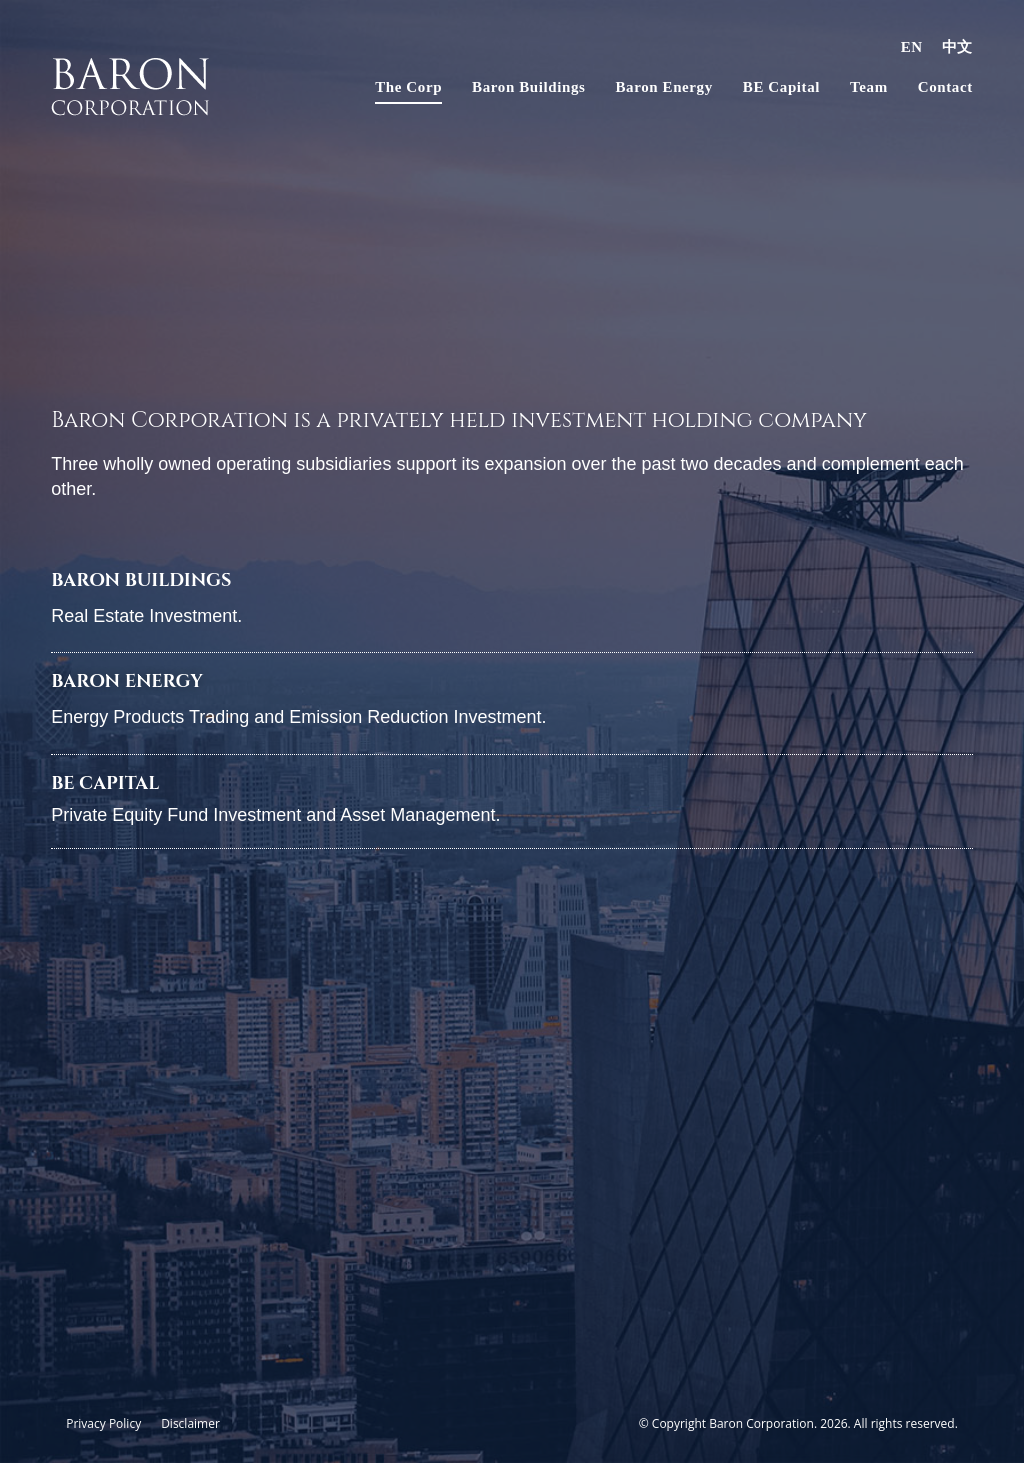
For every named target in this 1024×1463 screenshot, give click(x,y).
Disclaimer (190, 1423)
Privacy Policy (103, 1423)
